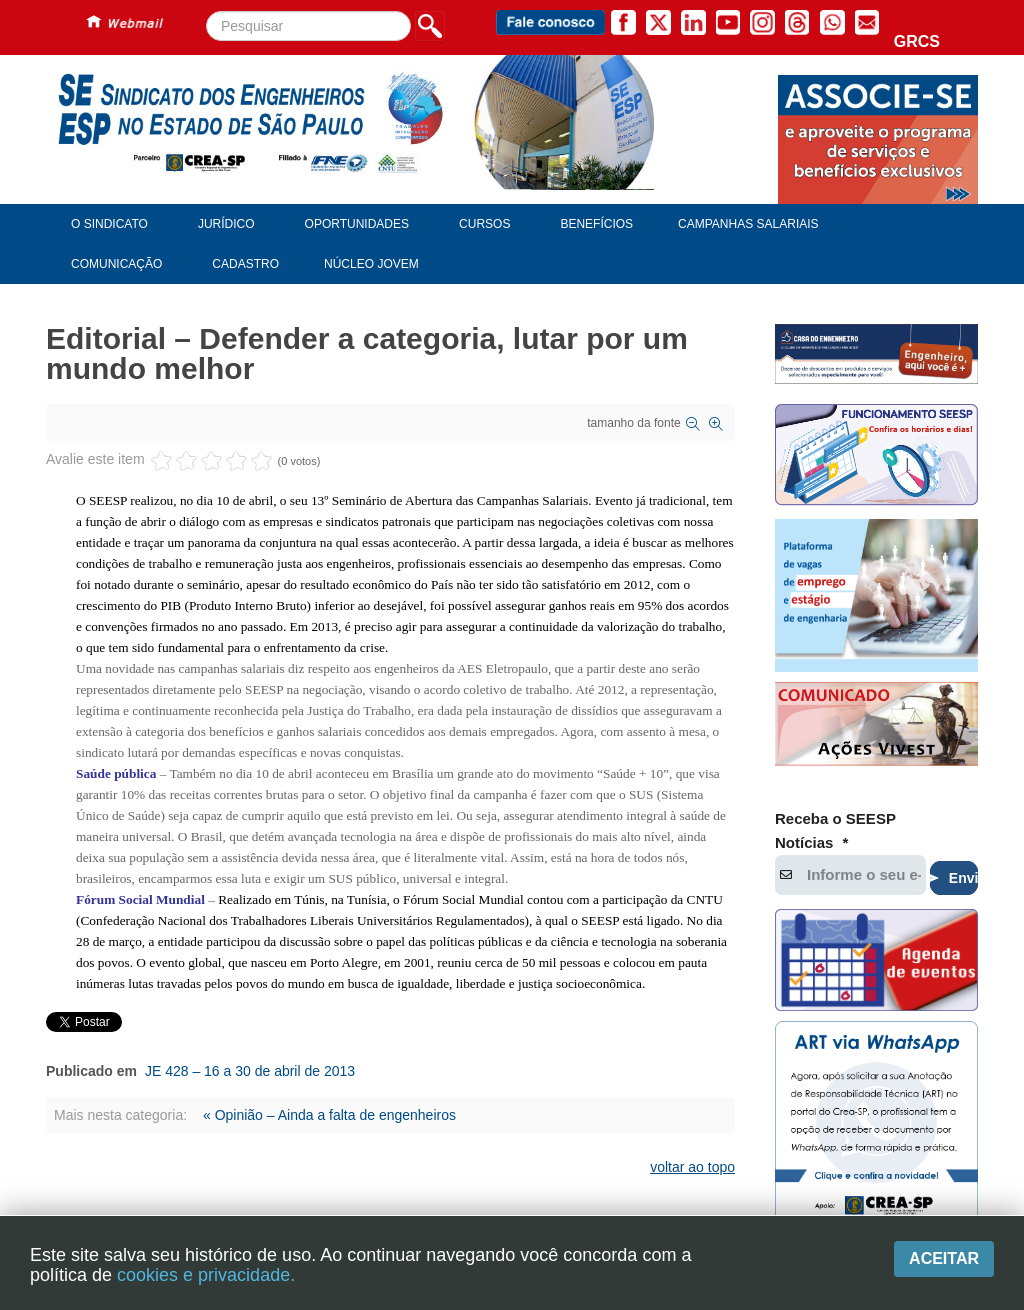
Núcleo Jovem (371, 264)
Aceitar (944, 1258)
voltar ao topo (692, 1167)
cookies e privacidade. (206, 1275)
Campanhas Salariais (748, 224)
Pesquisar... (206, 11)
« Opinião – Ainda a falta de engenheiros (329, 1115)
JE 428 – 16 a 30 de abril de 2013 (250, 1071)
